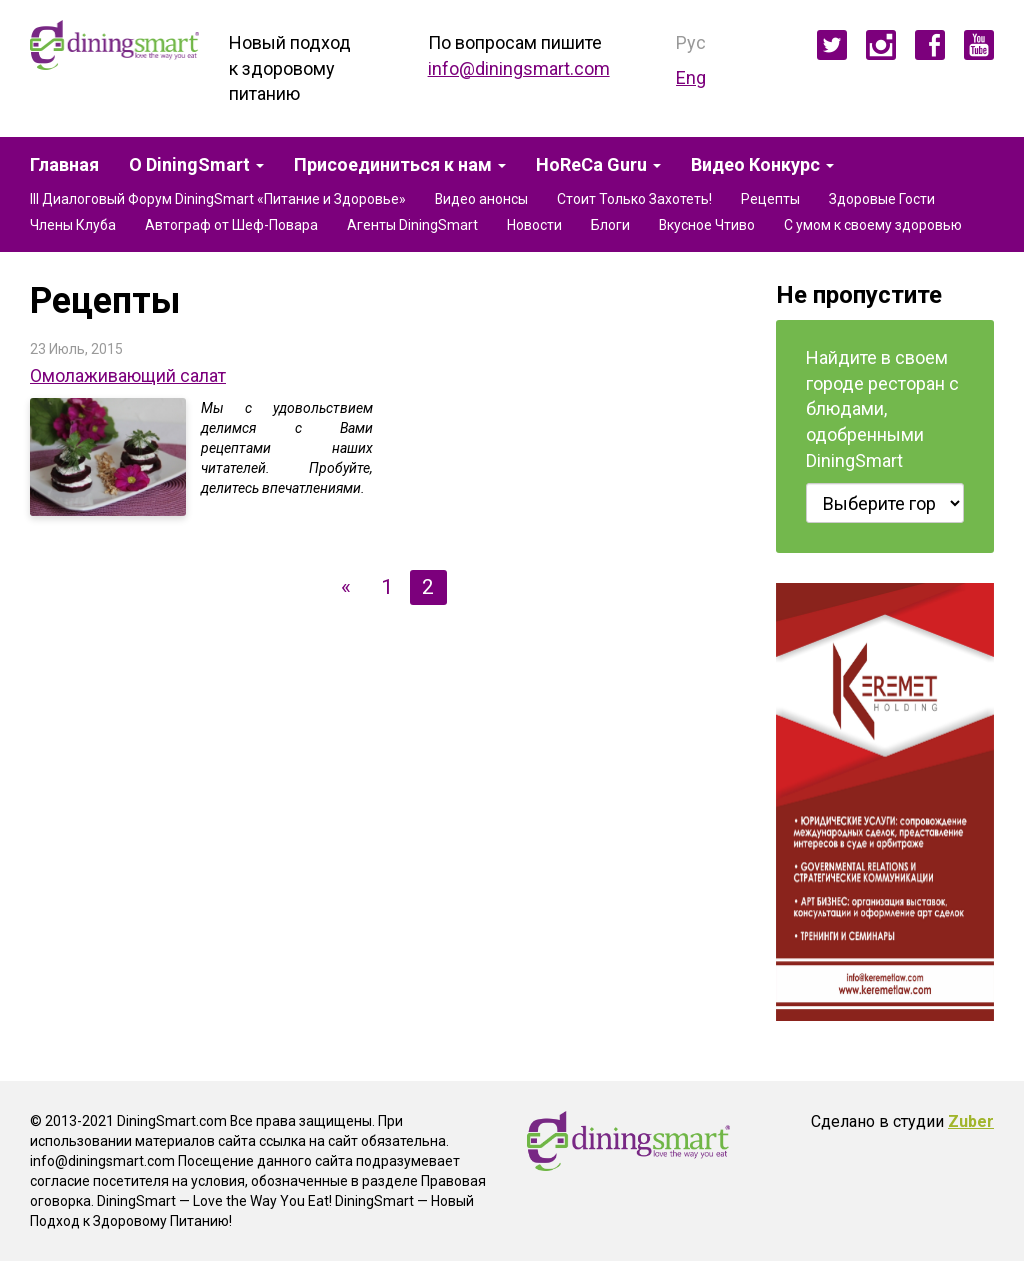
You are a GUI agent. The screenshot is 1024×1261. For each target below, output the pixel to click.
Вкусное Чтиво (707, 225)
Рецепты (770, 199)
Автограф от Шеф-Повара (231, 225)
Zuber (971, 1121)
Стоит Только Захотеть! (634, 199)
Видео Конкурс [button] (762, 165)
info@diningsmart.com (519, 68)
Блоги (610, 225)
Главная (64, 165)
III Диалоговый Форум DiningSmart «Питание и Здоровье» (218, 199)
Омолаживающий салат (128, 375)
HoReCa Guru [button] (598, 165)
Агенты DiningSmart (412, 225)
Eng (691, 77)
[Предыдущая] (348, 587)
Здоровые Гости (882, 199)
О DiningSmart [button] (196, 165)
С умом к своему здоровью (873, 225)
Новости (534, 225)
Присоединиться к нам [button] (400, 165)
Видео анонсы (481, 199)
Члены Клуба (73, 225)
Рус (691, 42)
